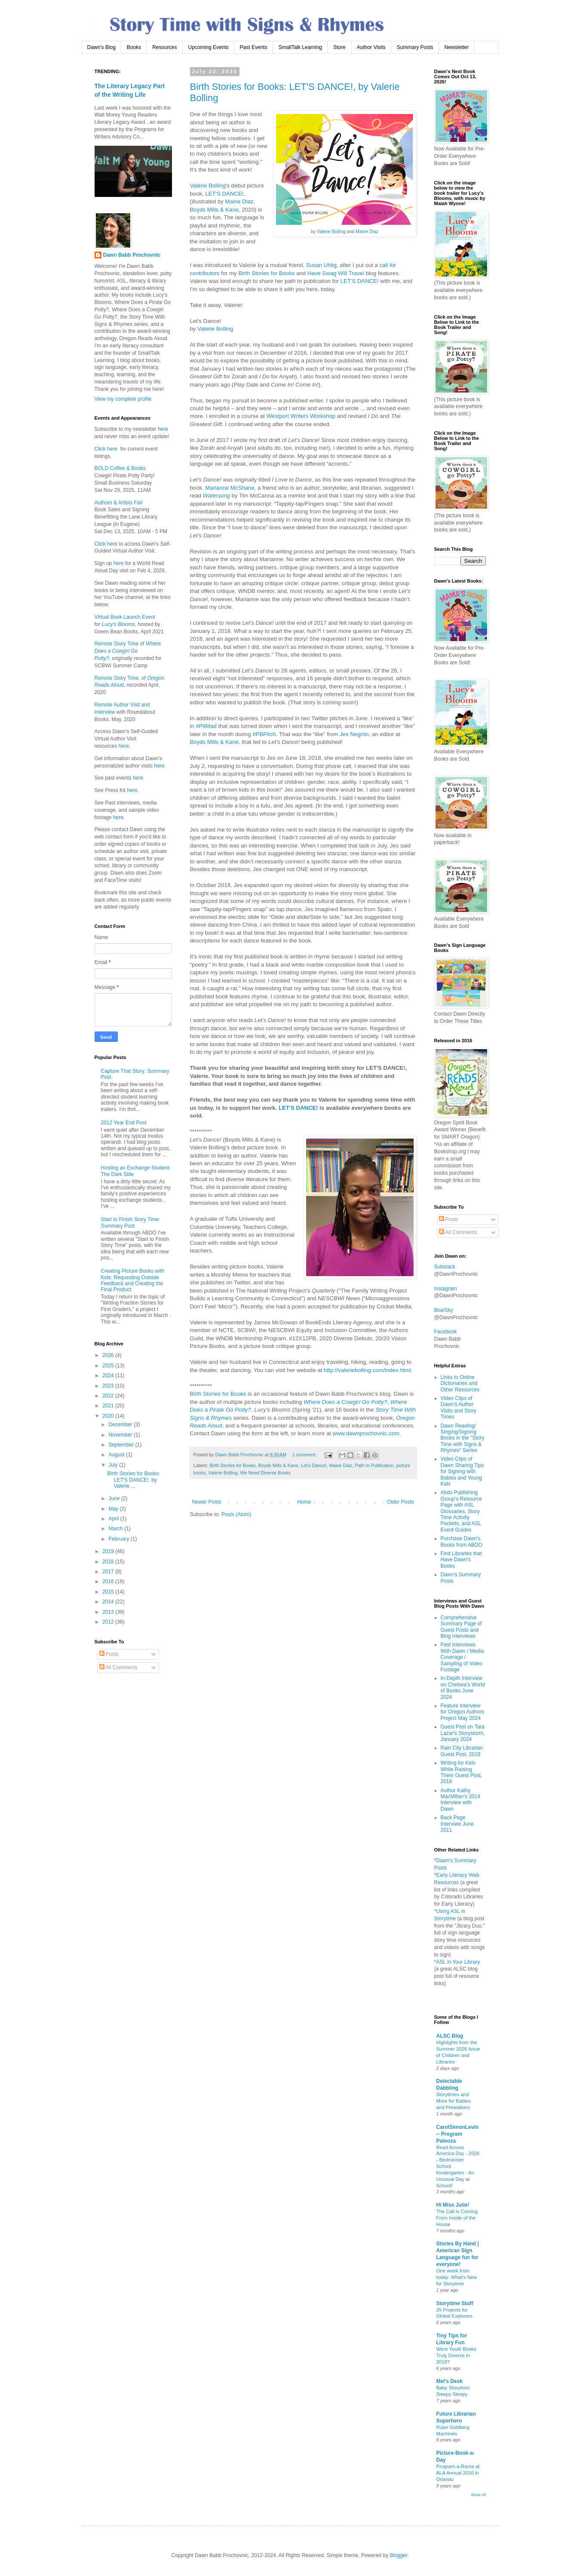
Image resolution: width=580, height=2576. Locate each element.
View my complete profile (123, 399)
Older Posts (400, 1502)
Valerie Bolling (331, 231)
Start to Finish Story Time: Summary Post (130, 1222)
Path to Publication (374, 1465)
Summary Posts (415, 47)
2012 (108, 1622)
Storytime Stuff (454, 2303)
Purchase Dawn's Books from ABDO (461, 1541)
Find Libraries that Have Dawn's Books (461, 1560)
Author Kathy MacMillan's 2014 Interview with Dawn (460, 1799)
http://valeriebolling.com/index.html (367, 1370)
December (121, 1425)
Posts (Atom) (236, 1514)
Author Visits (371, 47)
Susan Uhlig (321, 265)
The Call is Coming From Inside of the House (457, 2218)
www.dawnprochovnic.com (366, 1433)
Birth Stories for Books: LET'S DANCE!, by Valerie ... (133, 1480)
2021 (108, 1406)
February (119, 1539)
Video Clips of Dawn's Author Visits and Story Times (458, 1407)
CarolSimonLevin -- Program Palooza (457, 2134)
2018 (108, 1562)
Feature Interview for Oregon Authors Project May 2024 (462, 1712)
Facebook (445, 1332)
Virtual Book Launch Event (125, 617)
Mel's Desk (449, 2381)
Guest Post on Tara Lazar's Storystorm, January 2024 (463, 1733)
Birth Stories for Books (266, 273)
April (114, 1519)
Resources (164, 47)
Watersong (216, 495)
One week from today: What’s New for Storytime (456, 2277)
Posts (109, 1654)
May (114, 1509)
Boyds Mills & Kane (214, 209)
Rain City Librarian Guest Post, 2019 (462, 1751)
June (114, 1498)
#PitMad (206, 726)
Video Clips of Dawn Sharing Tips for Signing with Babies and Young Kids (462, 1471)
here (162, 429)
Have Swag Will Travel (335, 273)
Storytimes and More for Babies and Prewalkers (453, 2101)
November (121, 1435)
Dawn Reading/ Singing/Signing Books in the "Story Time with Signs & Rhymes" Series (463, 1438)
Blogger (399, 2555)
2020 (108, 1416)
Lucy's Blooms (118, 624)
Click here (106, 449)
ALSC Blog (449, 2036)
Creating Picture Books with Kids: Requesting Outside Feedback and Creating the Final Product (132, 1280)
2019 (108, 1551)
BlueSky (443, 1310)
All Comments (118, 1667)
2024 (108, 1375)
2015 (108, 1592)
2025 (108, 1366)
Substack (444, 1267)
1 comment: (305, 1454)
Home (304, 1502)
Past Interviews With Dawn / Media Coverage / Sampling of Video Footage (462, 1657)
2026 (108, 1355)
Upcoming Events (208, 47)
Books (134, 47)
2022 (108, 1396)
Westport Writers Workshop (301, 416)
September (121, 1445)
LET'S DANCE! (224, 193)
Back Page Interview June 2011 (457, 1824)
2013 (108, 1612)
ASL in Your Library (458, 1962)
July (113, 1465)
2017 (108, 1572)
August (117, 1455)
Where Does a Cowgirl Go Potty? (345, 1402)
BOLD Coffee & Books (120, 468)
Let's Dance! (314, 1465)
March (116, 1529)
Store (339, 47)
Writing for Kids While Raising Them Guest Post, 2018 (461, 1772)
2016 (108, 1581)
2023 (108, 1386)
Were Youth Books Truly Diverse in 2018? (456, 2355)
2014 (108, 1602)
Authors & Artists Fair (119, 503)
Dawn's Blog (101, 47)
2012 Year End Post (124, 1123)
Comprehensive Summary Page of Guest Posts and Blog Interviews (461, 1627)
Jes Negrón (354, 734)
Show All (478, 2495)
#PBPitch (264, 734)
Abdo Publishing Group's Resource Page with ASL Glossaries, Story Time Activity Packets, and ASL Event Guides (461, 1510)
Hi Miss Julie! (453, 2205)
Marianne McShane (229, 488)
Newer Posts (206, 1502)
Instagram (445, 1289)
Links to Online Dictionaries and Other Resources (460, 1383)
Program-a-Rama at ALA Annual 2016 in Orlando (458, 2473)
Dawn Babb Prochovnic (132, 255)
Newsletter (457, 47)
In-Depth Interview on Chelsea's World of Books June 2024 (463, 1687)
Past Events (253, 47)
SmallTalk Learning (300, 47)
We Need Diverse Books (265, 1472)
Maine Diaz (367, 231)
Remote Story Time (117, 644)
